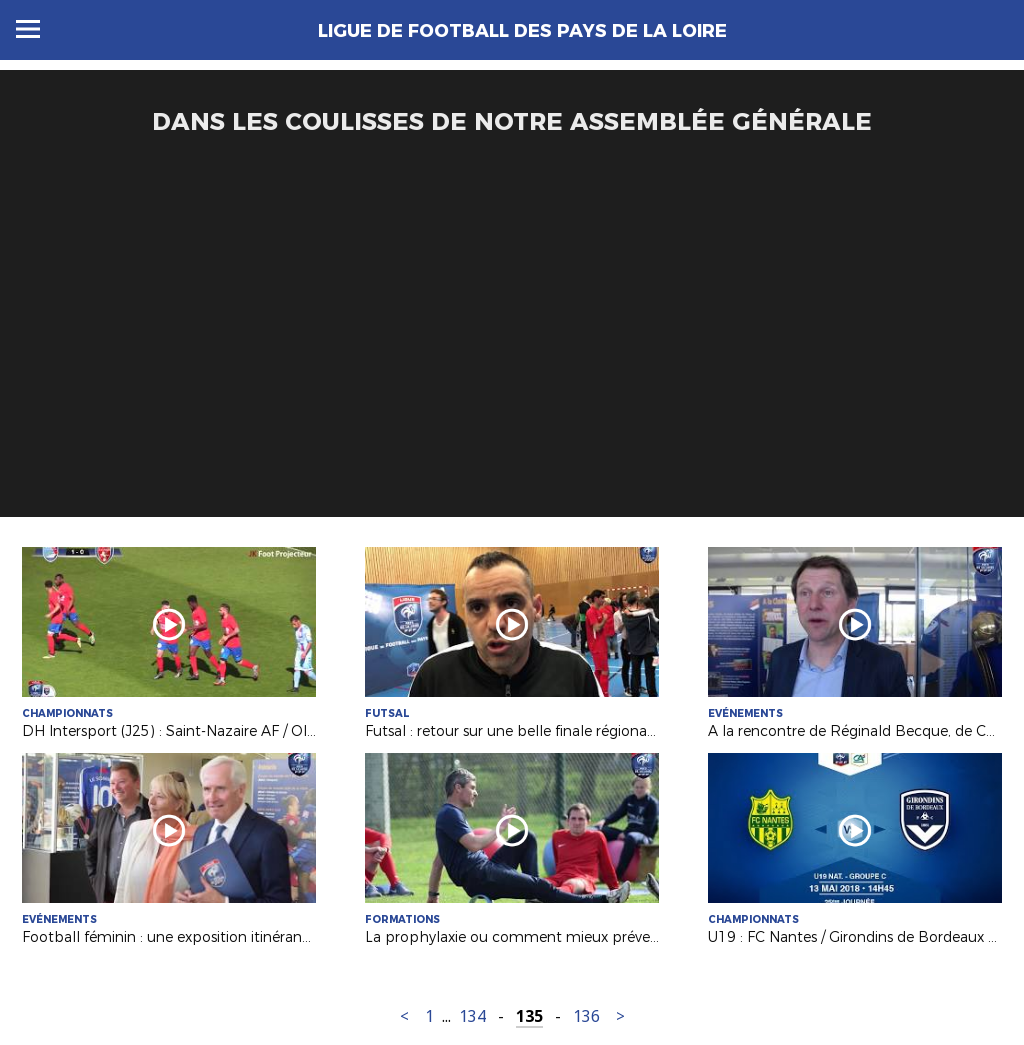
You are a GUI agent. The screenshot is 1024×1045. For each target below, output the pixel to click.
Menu (28, 29)
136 (586, 1016)
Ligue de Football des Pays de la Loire (522, 31)
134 (472, 1016)
